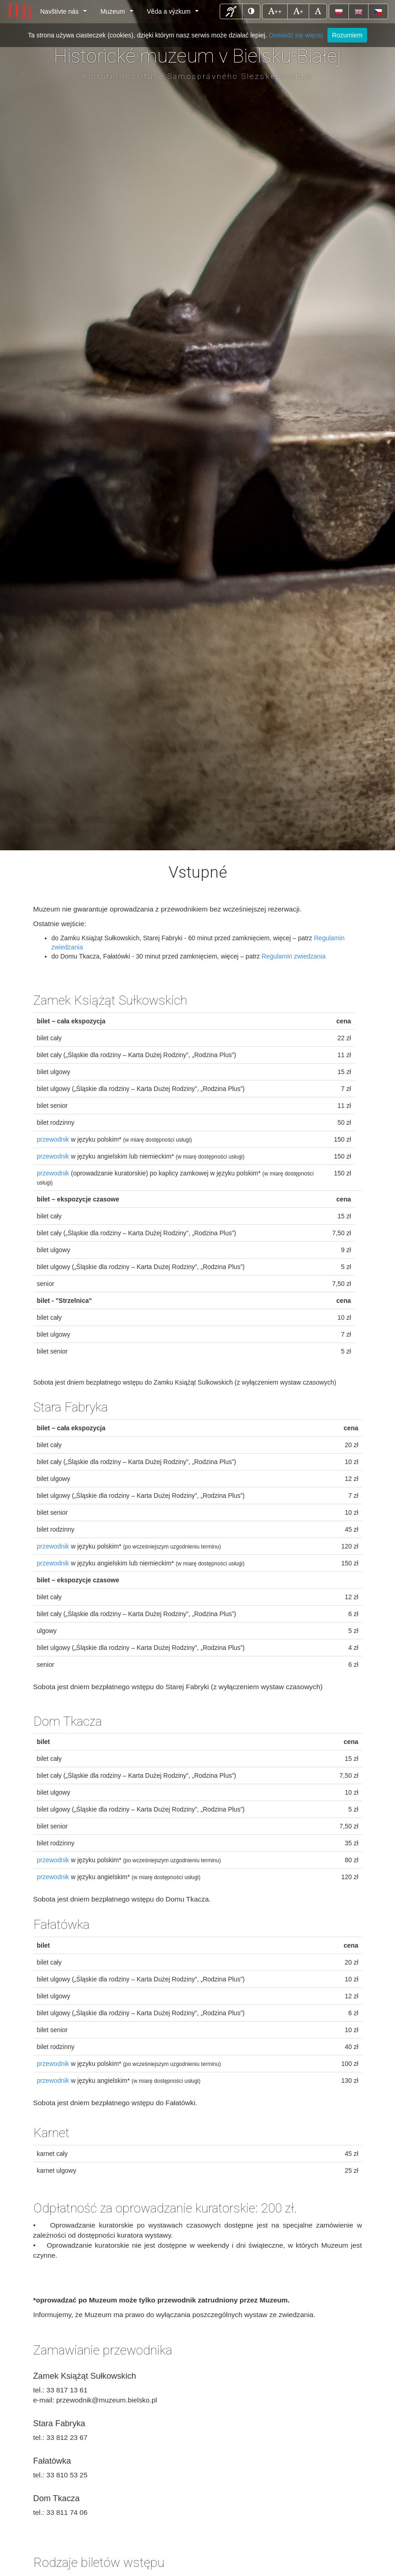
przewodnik (53, 1139)
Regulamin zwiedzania (294, 956)
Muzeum (118, 14)
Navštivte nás (65, 14)
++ (278, 10)
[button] (231, 11)
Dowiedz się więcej (296, 35)
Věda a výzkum (174, 14)
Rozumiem (347, 35)
